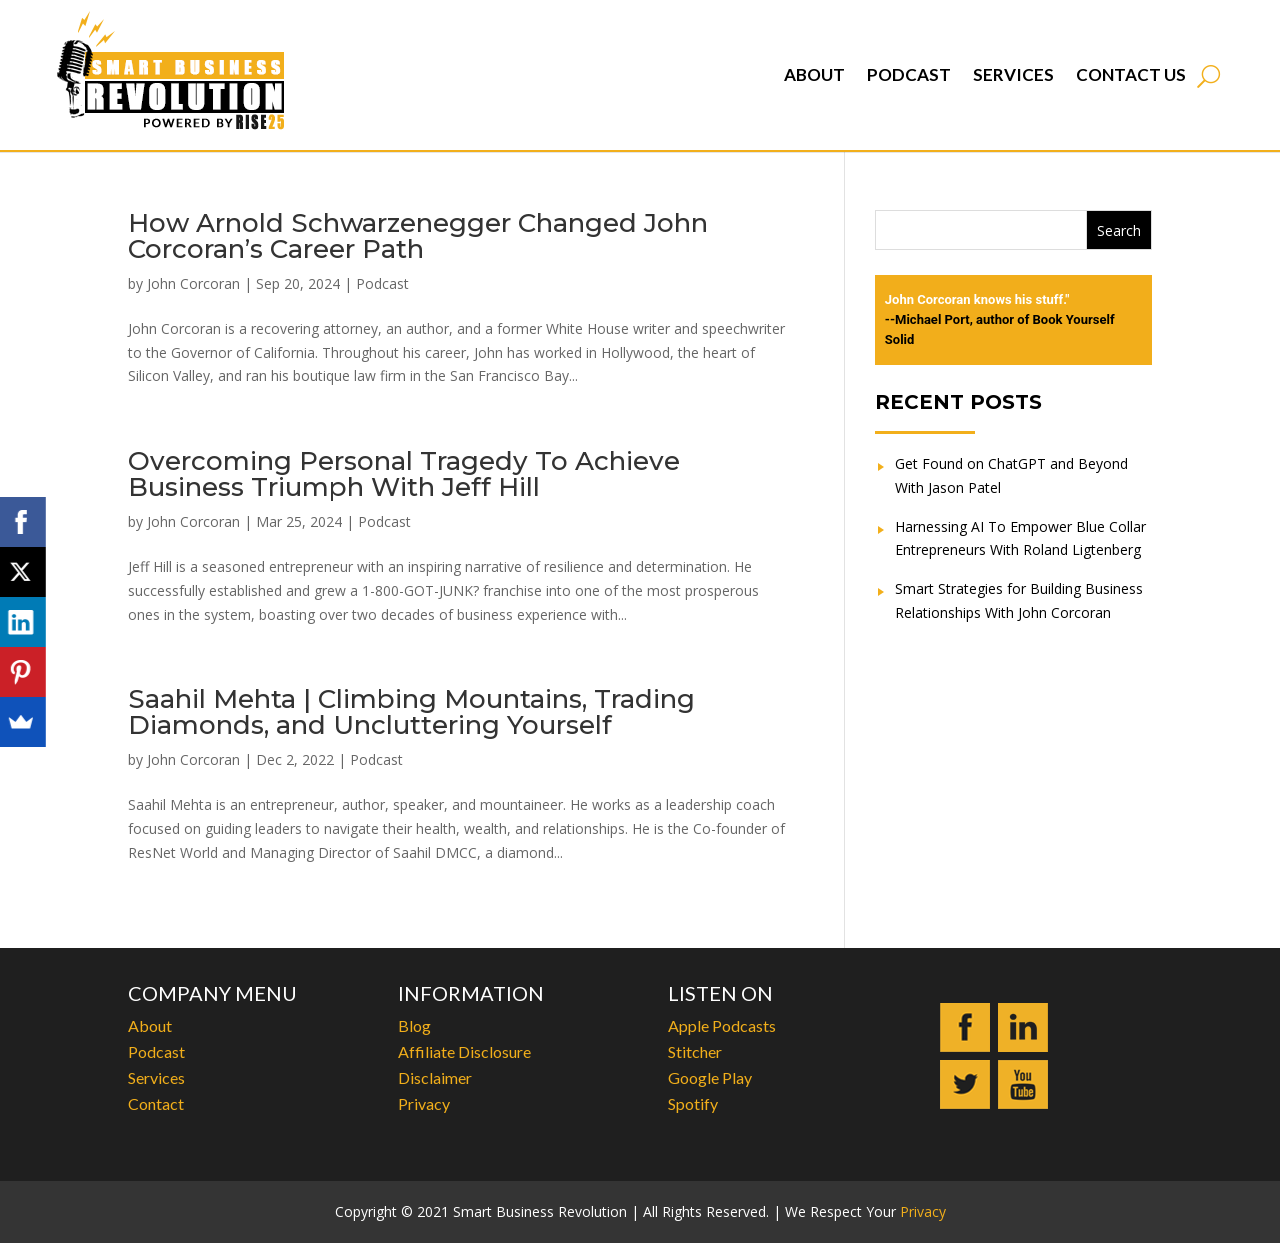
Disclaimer (435, 1077)
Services (1013, 74)
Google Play (710, 1077)
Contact (156, 1103)
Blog (414, 1025)
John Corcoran (193, 283)
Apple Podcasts (722, 1025)
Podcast (909, 74)
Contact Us (1131, 74)
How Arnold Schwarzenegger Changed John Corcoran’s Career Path (418, 236)
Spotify (693, 1103)
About (814, 74)
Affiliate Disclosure (464, 1051)
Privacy (424, 1103)
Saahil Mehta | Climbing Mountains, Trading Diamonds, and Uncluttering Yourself (411, 712)
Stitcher (695, 1051)
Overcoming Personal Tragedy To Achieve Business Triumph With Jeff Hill (404, 474)
